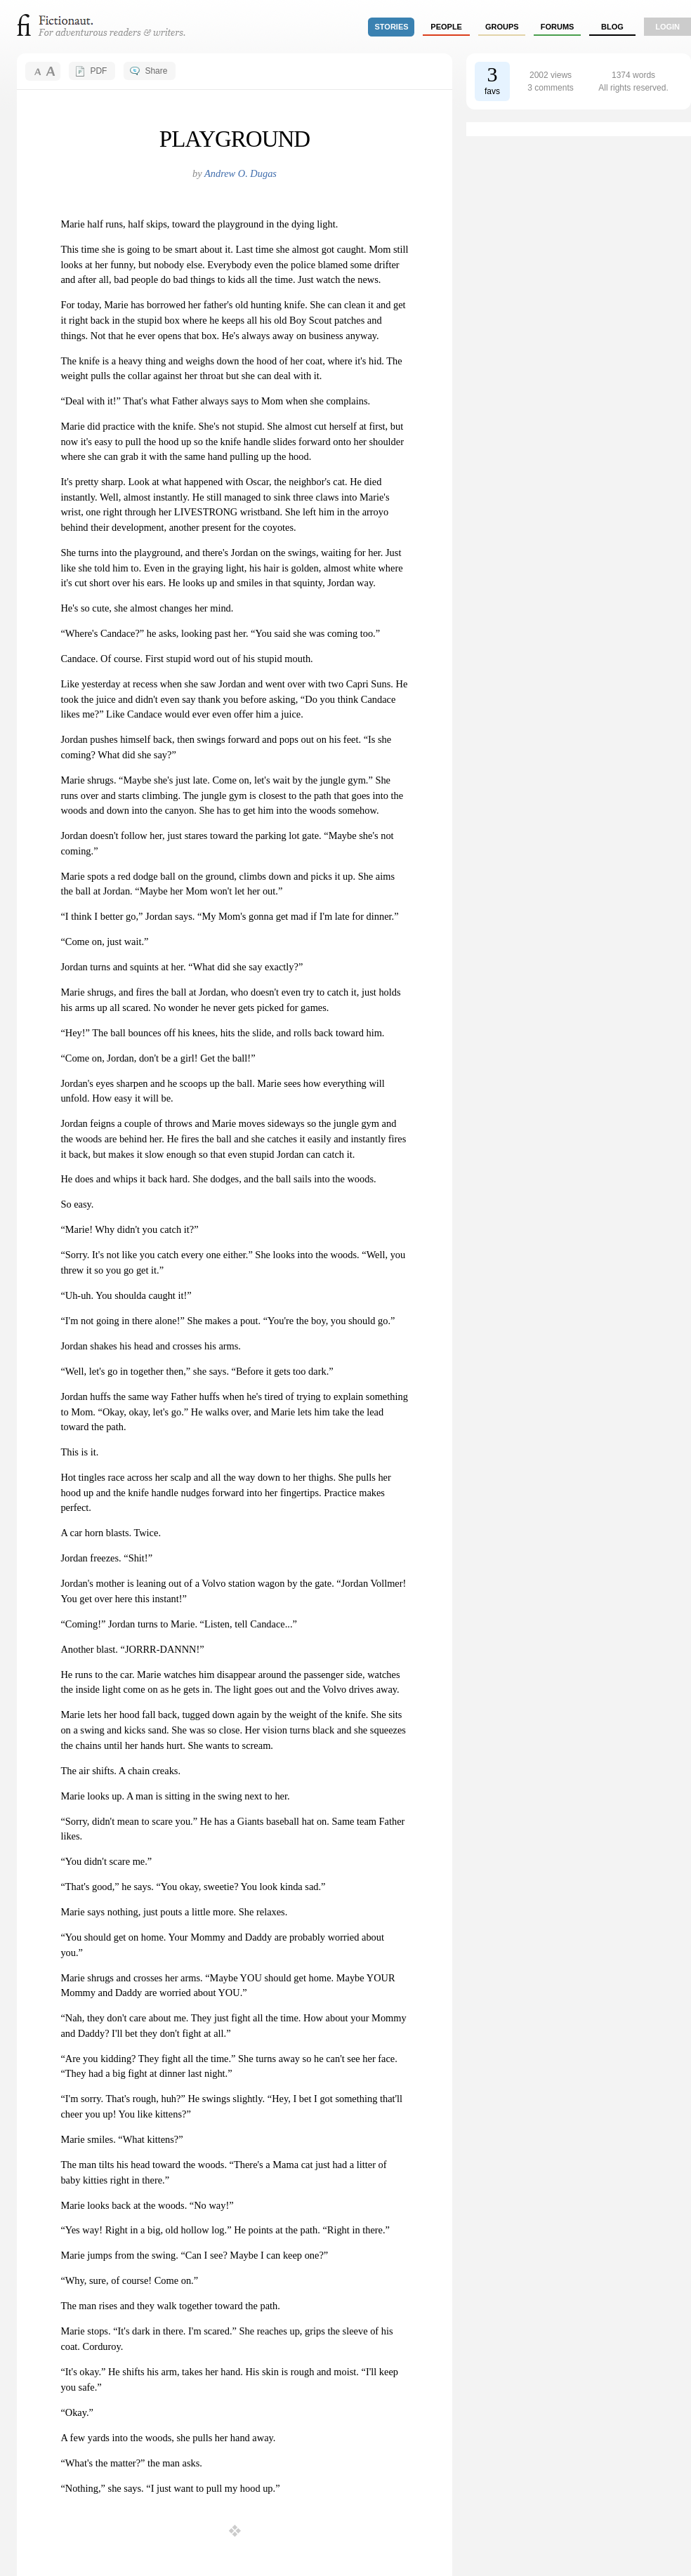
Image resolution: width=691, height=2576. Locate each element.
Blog (612, 26)
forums (557, 26)
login (667, 26)
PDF (98, 71)
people (446, 26)
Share (156, 71)
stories (392, 26)
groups (502, 26)
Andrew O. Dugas (240, 173)
